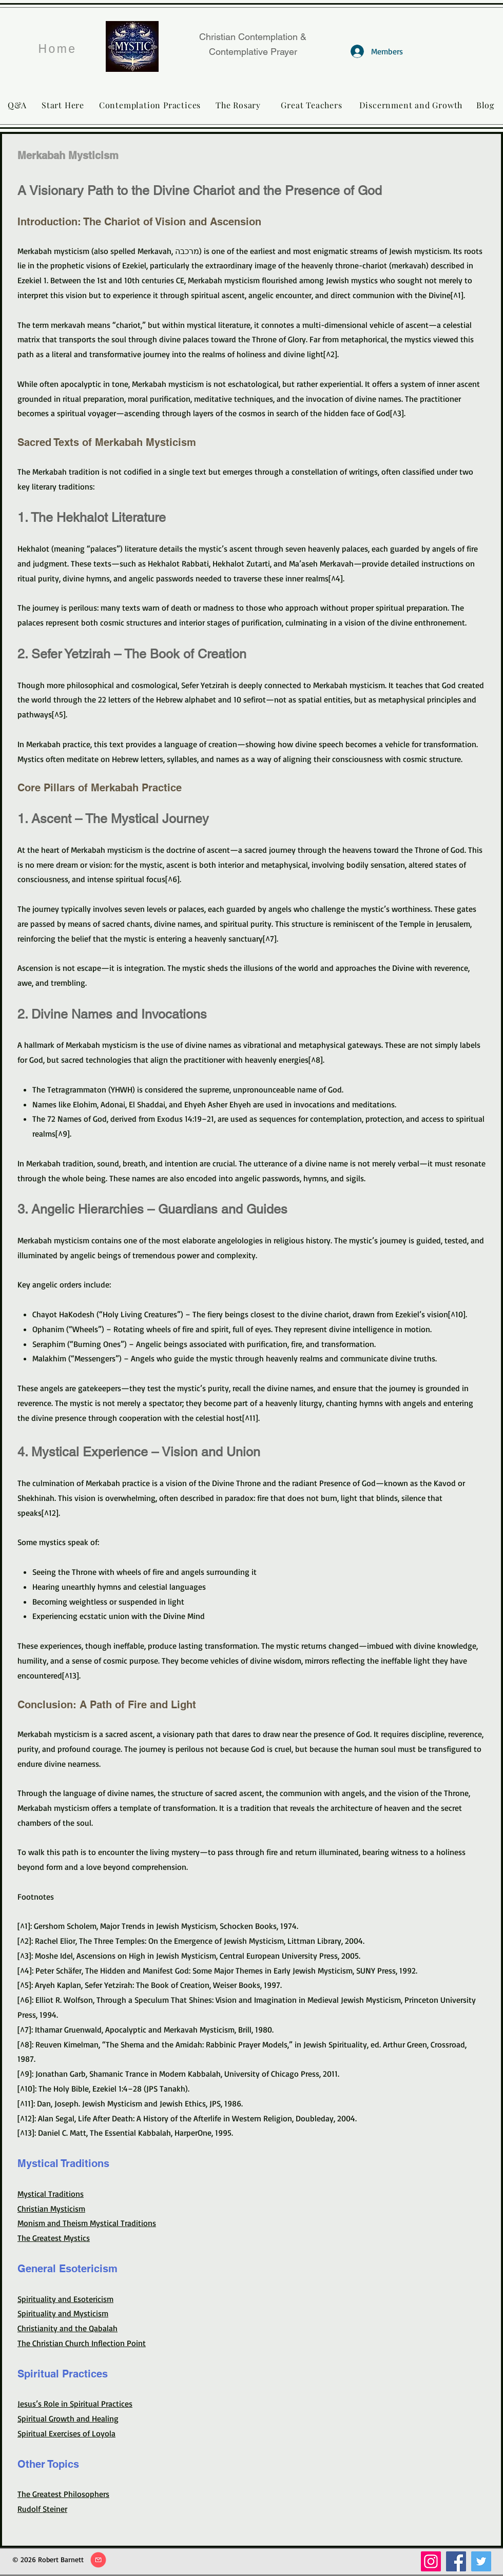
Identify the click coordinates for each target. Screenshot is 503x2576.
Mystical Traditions (50, 2194)
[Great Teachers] (311, 104)
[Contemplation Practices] (150, 104)
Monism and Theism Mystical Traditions (86, 2223)
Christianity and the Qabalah (67, 2328)
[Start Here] (62, 104)
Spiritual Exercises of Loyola (66, 2433)
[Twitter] (481, 2561)
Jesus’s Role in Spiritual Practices (74, 2403)
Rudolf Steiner (42, 2509)
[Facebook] (456, 2561)
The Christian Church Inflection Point (81, 2343)
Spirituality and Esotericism (65, 2299)
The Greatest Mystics (53, 2238)
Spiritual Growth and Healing (68, 2418)
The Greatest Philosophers (63, 2494)
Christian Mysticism (51, 2208)
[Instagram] (431, 2561)
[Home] (57, 48)
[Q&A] (17, 104)
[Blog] (485, 104)
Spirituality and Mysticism (62, 2313)
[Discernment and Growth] (411, 104)
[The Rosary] (238, 104)
